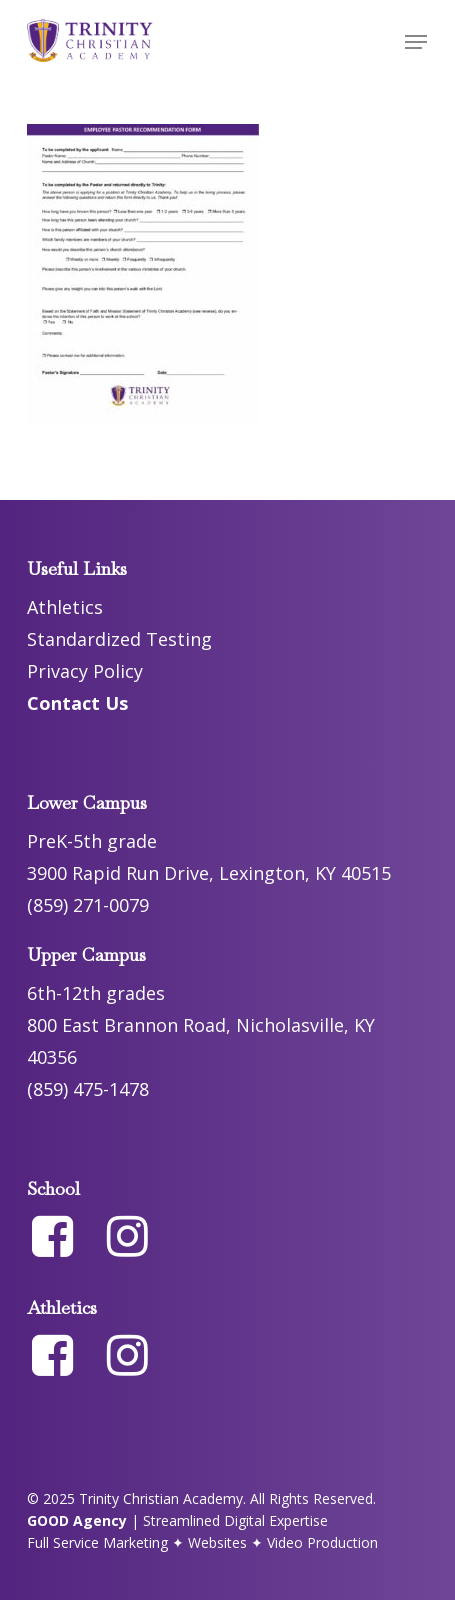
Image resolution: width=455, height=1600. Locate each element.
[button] (416, 42)
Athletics (65, 607)
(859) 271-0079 (88, 905)
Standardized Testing (119, 639)
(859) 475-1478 (88, 1089)
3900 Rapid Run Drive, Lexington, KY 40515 (209, 873)
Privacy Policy (85, 671)
